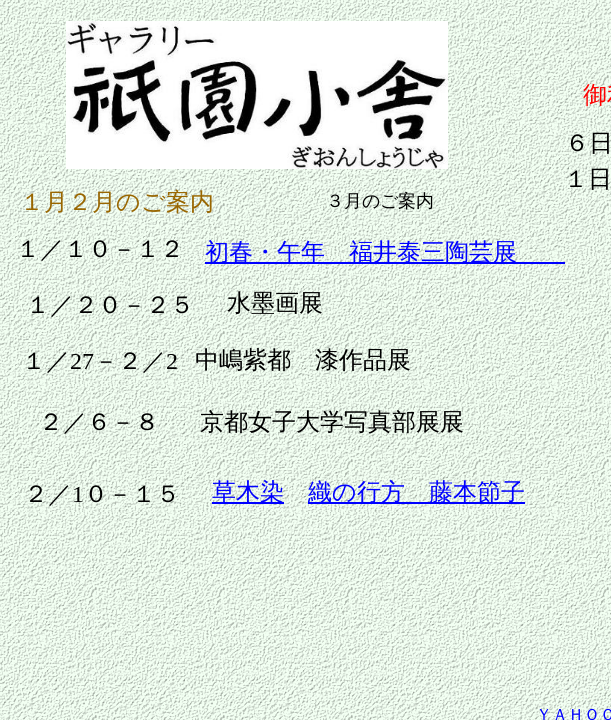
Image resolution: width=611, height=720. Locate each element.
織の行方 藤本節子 (416, 492)
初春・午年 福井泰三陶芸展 (385, 252)
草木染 (248, 492)
